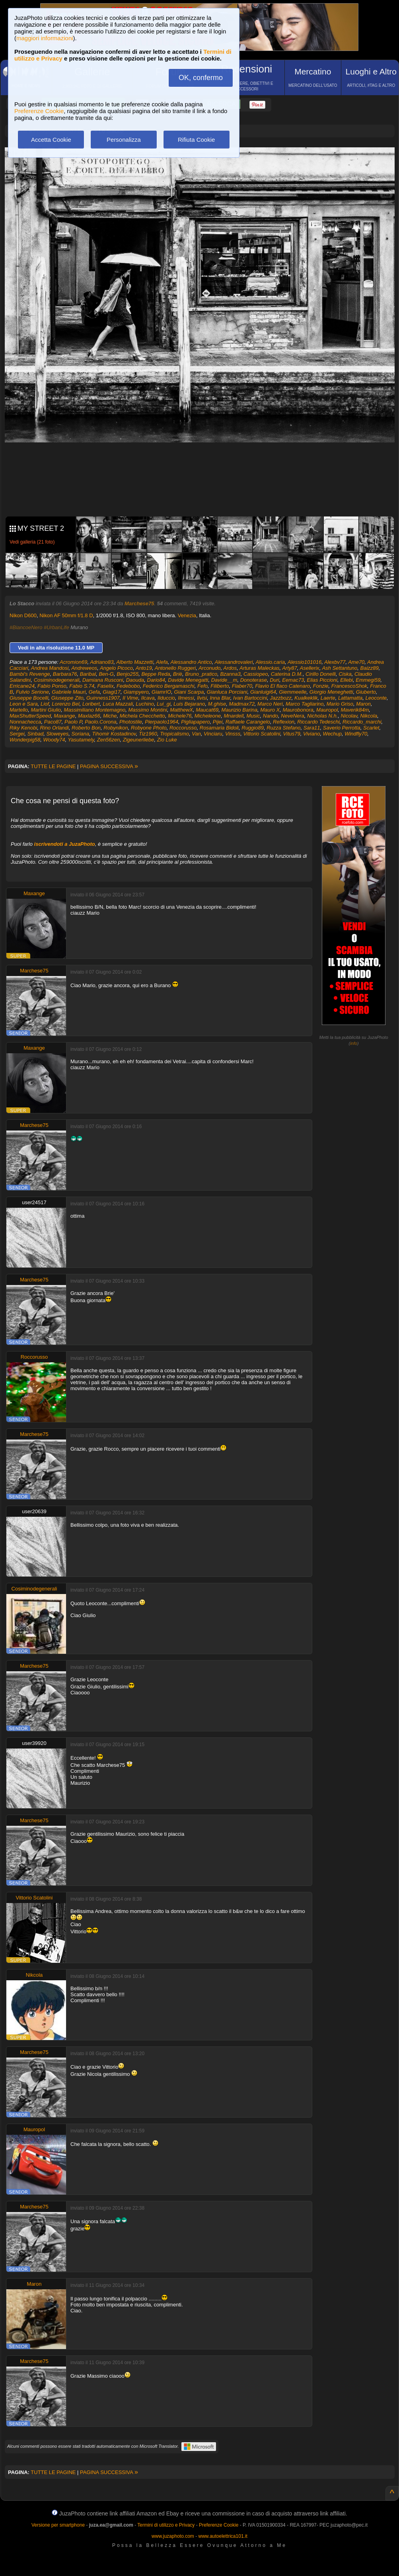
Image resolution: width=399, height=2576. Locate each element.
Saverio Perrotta (341, 728)
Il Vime (130, 698)
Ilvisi (202, 698)
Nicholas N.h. (322, 716)
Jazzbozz (281, 698)
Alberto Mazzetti (134, 662)
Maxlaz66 (89, 716)
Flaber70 (242, 686)
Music (253, 716)
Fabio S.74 (81, 686)
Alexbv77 (334, 662)
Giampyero (136, 692)
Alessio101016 (304, 662)
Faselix (105, 686)
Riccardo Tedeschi (318, 722)
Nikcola (369, 716)
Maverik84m (355, 710)
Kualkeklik (306, 698)
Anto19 (144, 668)
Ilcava (148, 698)
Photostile (130, 722)
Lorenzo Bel (65, 704)
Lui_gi (164, 704)
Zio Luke (167, 740)
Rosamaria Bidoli (219, 728)
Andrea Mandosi (50, 668)
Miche (110, 716)
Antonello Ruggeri (175, 668)
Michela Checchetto (142, 716)
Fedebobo (128, 686)
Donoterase (253, 680)
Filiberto (219, 686)
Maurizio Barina (239, 710)
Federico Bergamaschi (169, 686)
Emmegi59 (368, 680)
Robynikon (115, 728)
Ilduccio (166, 698)
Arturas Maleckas (259, 668)
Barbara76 (65, 674)
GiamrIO (161, 692)
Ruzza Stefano (283, 728)
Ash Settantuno (339, 668)
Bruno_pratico (201, 674)
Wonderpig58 (25, 740)
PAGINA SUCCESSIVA (109, 766)
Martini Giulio (46, 710)
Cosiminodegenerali (57, 680)
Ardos (230, 668)
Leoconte (376, 698)
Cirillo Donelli (321, 674)
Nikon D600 (23, 615)
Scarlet (371, 728)
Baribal (88, 674)
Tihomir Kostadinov (114, 734)
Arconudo (210, 668)
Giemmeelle (292, 692)
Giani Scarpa (189, 692)
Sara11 (312, 728)
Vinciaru (213, 734)
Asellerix (309, 668)
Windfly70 (356, 734)
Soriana (80, 734)
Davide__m (224, 680)
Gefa (94, 692)
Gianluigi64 (263, 692)
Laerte (328, 698)
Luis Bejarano (189, 704)
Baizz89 (369, 668)
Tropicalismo (174, 734)
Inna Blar (220, 698)
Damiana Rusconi (102, 680)
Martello (19, 710)
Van (196, 734)
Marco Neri (270, 704)
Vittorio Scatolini (261, 734)
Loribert (91, 704)
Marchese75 (139, 603)
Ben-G (106, 674)
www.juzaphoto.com (173, 2536)
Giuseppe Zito (67, 698)
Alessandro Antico (191, 662)
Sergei (17, 734)
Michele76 (179, 716)
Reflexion (283, 722)
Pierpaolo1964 (161, 722)
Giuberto (366, 692)
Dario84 (156, 680)
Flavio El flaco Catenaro (282, 686)
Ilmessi (186, 698)
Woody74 (54, 740)
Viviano (311, 734)
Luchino (145, 704)
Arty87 (289, 668)
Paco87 (53, 722)
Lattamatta (350, 698)
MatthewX (181, 710)
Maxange (64, 716)
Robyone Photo (149, 728)
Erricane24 (22, 686)
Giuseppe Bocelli (29, 698)
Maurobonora (298, 710)
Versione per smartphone (58, 2525)
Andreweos (84, 668)
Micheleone (208, 716)
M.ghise (217, 704)
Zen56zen (108, 740)
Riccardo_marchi (362, 722)
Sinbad (35, 734)
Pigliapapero (195, 722)
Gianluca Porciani (227, 692)
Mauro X (270, 710)
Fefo (202, 686)
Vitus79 (291, 734)
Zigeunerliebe (138, 740)
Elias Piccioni (322, 680)
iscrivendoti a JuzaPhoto (64, 844)
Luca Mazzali (118, 704)
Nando (270, 716)
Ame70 (356, 662)
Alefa (162, 662)
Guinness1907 (103, 698)
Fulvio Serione (32, 692)
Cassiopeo (255, 674)
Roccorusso (183, 728)
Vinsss (232, 734)
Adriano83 (101, 662)
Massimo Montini (147, 710)
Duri (274, 680)
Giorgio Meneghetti (331, 692)
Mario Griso (340, 704)
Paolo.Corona (101, 722)
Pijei (218, 722)
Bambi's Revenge (30, 674)
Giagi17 (112, 692)
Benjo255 (127, 674)
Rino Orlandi (54, 728)
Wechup (332, 734)
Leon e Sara (24, 704)
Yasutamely (81, 740)
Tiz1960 (148, 734)
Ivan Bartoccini (250, 698)
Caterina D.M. (287, 674)
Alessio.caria (270, 662)
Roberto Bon (86, 728)
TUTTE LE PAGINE (53, 766)
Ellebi (346, 680)
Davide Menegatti (188, 680)
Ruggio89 (252, 728)
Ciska (345, 674)
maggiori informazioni (44, 38)
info (353, 1043)
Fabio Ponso (51, 686)
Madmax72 (242, 704)
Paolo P (73, 722)
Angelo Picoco (116, 668)
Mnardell (233, 716)
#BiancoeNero (26, 627)
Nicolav (349, 716)
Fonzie (321, 686)
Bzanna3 (230, 674)
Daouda (135, 680)
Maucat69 (207, 710)
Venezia (187, 615)
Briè (177, 674)
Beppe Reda (155, 674)
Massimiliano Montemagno (95, 710)
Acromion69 (73, 662)
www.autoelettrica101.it (222, 2536)
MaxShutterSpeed (30, 716)
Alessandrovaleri (234, 662)
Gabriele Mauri (69, 692)
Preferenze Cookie (39, 111)
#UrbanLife (56, 627)
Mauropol (327, 710)
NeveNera (292, 716)
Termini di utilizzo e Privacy (166, 2525)
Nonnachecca (25, 722)
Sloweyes (58, 734)
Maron (363, 704)
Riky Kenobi (23, 728)
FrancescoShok (349, 686)
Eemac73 (293, 680)
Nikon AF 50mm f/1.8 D (66, 615)
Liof (45, 704)
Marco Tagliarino (305, 704)
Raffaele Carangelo (248, 722)
